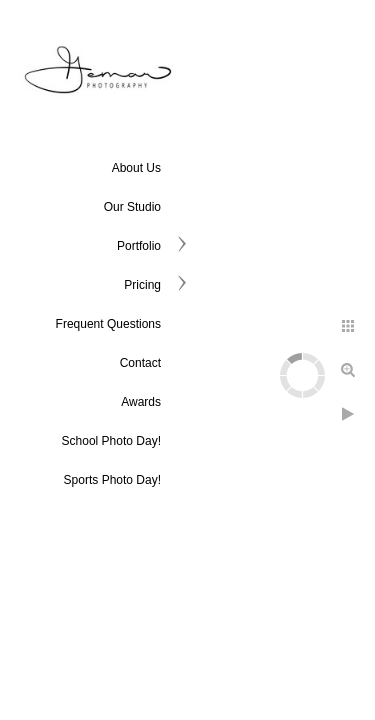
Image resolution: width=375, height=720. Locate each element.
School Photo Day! (111, 441)
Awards (141, 402)
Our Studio (132, 207)
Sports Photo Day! (112, 480)
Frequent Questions (108, 324)
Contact (140, 363)
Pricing (142, 285)
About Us (136, 168)
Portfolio (139, 246)
